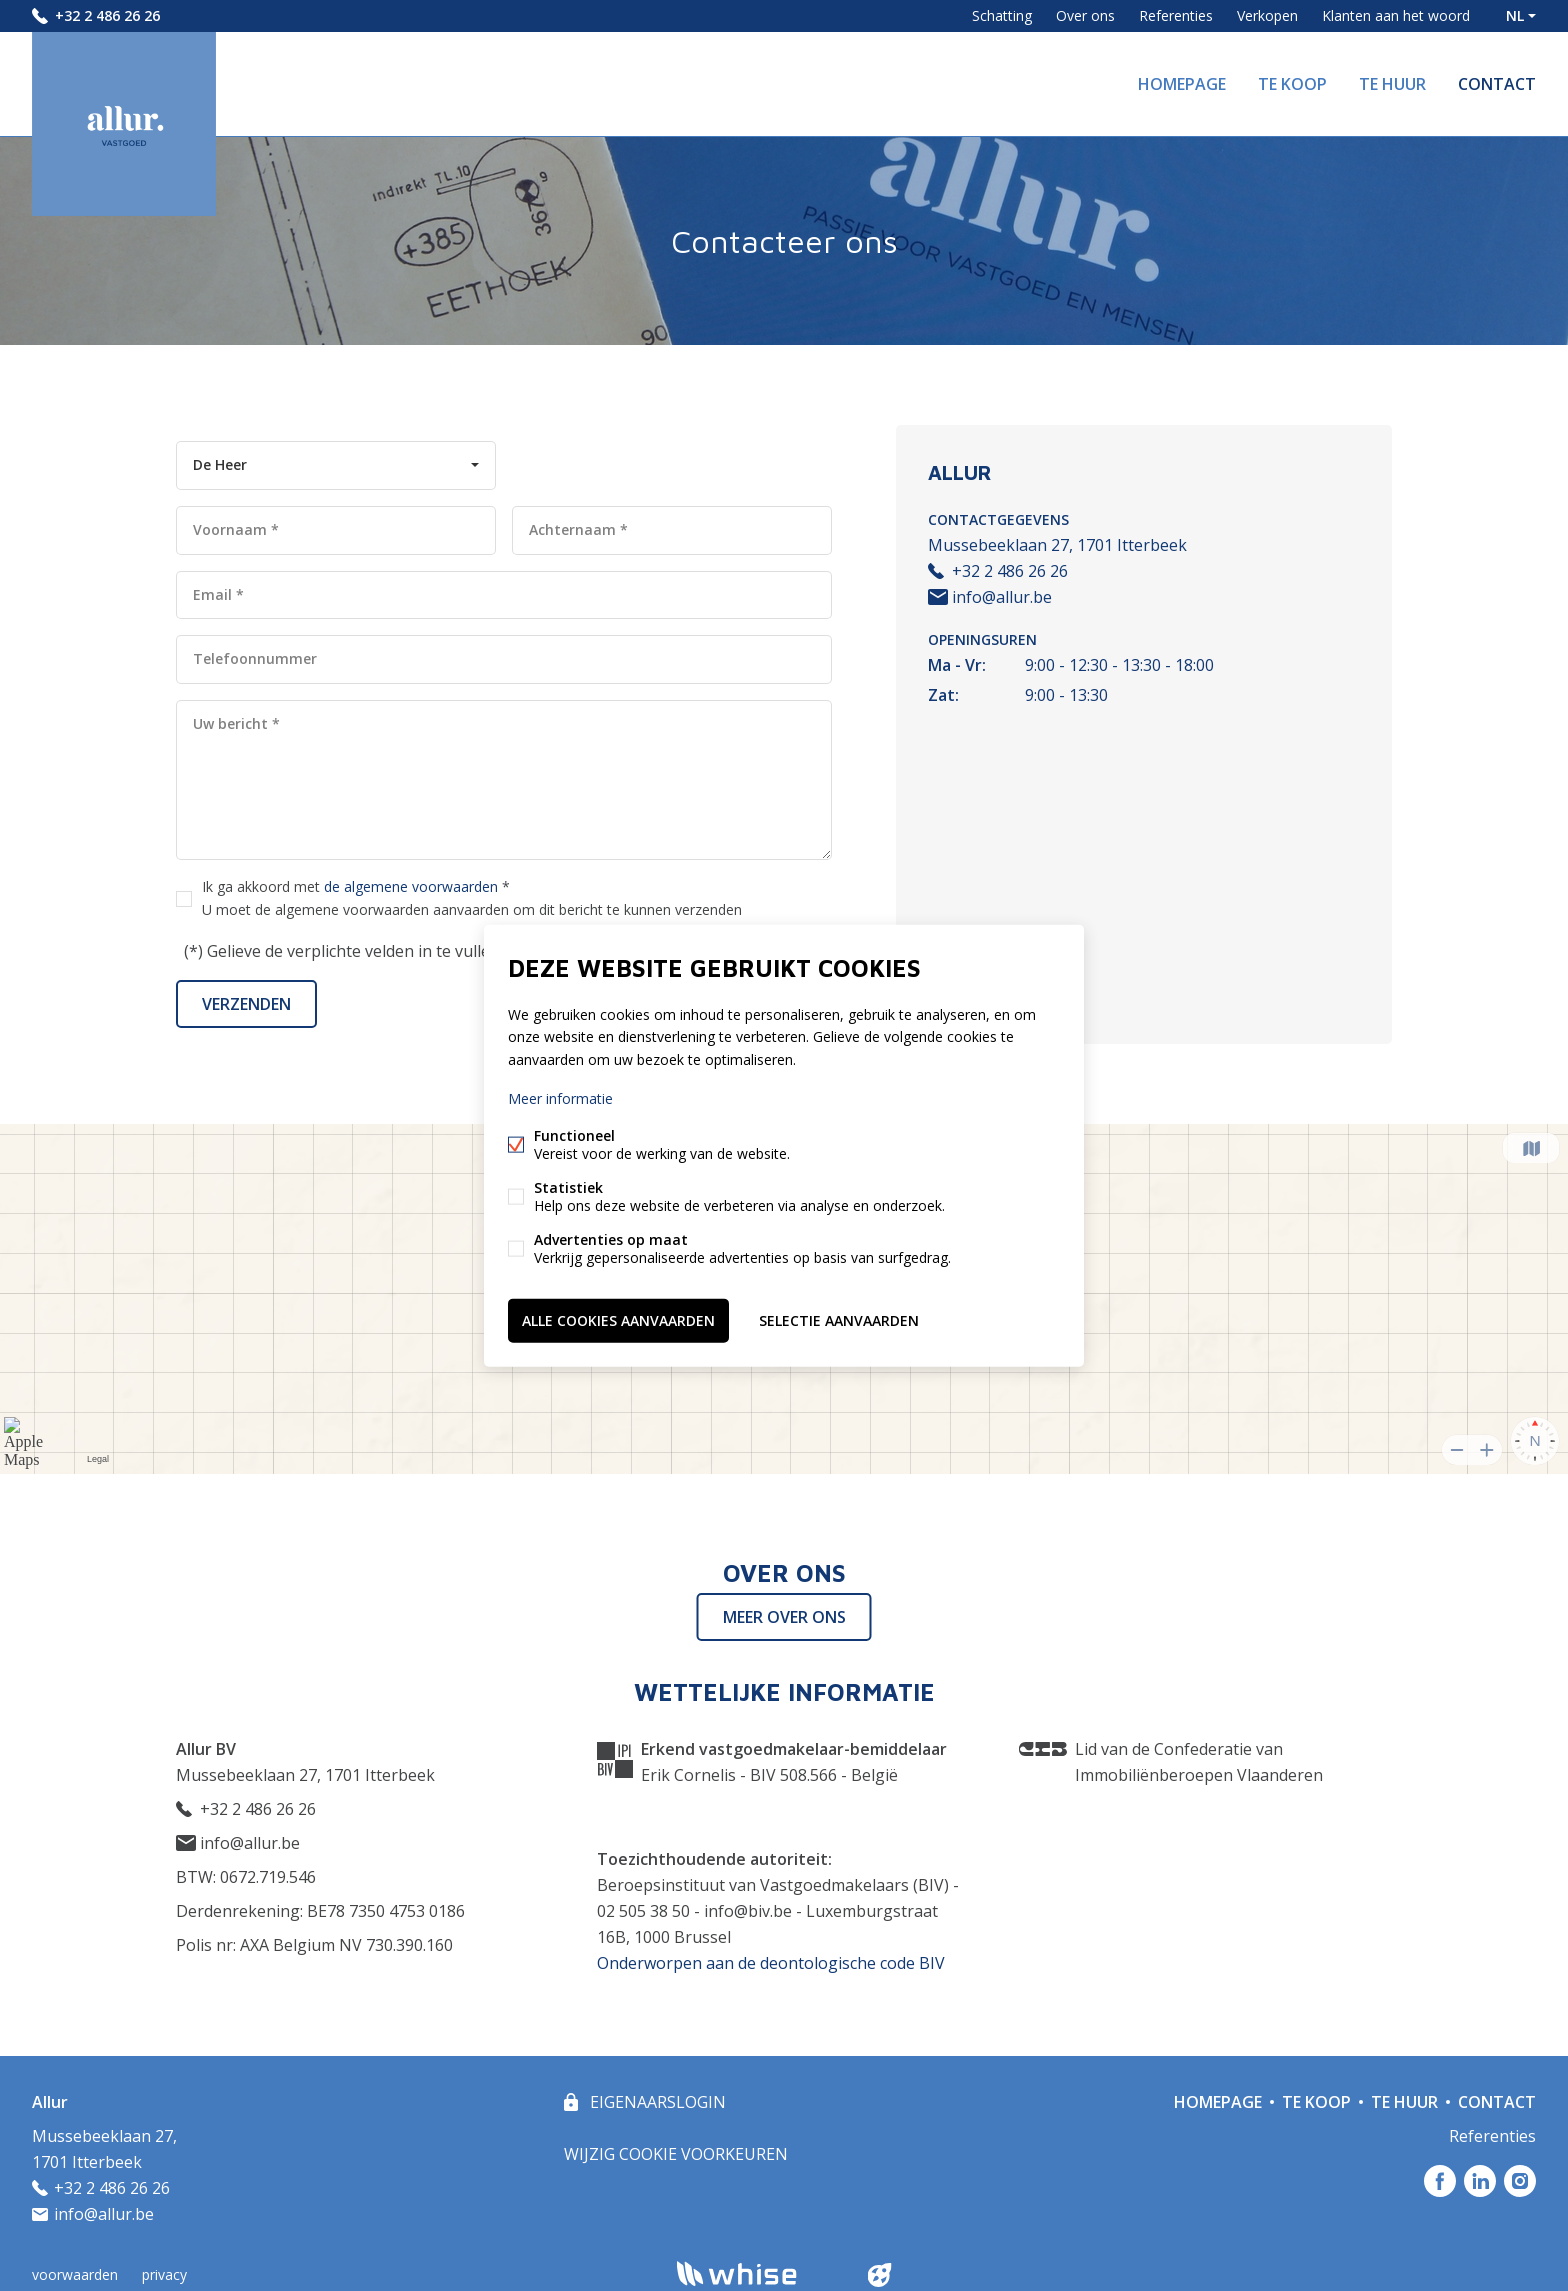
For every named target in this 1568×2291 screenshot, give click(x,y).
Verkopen (1267, 15)
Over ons (1085, 15)
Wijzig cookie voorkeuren (676, 2154)
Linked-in (1480, 2181)
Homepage (1182, 84)
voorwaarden (75, 2274)
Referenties (1176, 15)
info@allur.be (990, 597)
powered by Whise (760, 2273)
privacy (164, 2274)
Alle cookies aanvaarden (618, 1319)
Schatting (1002, 15)
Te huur (1392, 84)
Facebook (1440, 2181)
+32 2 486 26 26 (107, 15)
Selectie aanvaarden (839, 1319)
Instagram (1520, 2181)
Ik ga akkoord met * (472, 898)
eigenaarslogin (656, 2102)
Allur (50, 2102)
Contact (1497, 84)
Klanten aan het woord (1396, 15)
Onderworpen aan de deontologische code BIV (771, 1963)
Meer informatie (560, 1097)
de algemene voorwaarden (411, 886)
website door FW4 (880, 2275)
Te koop (1292, 84)
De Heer (220, 464)
